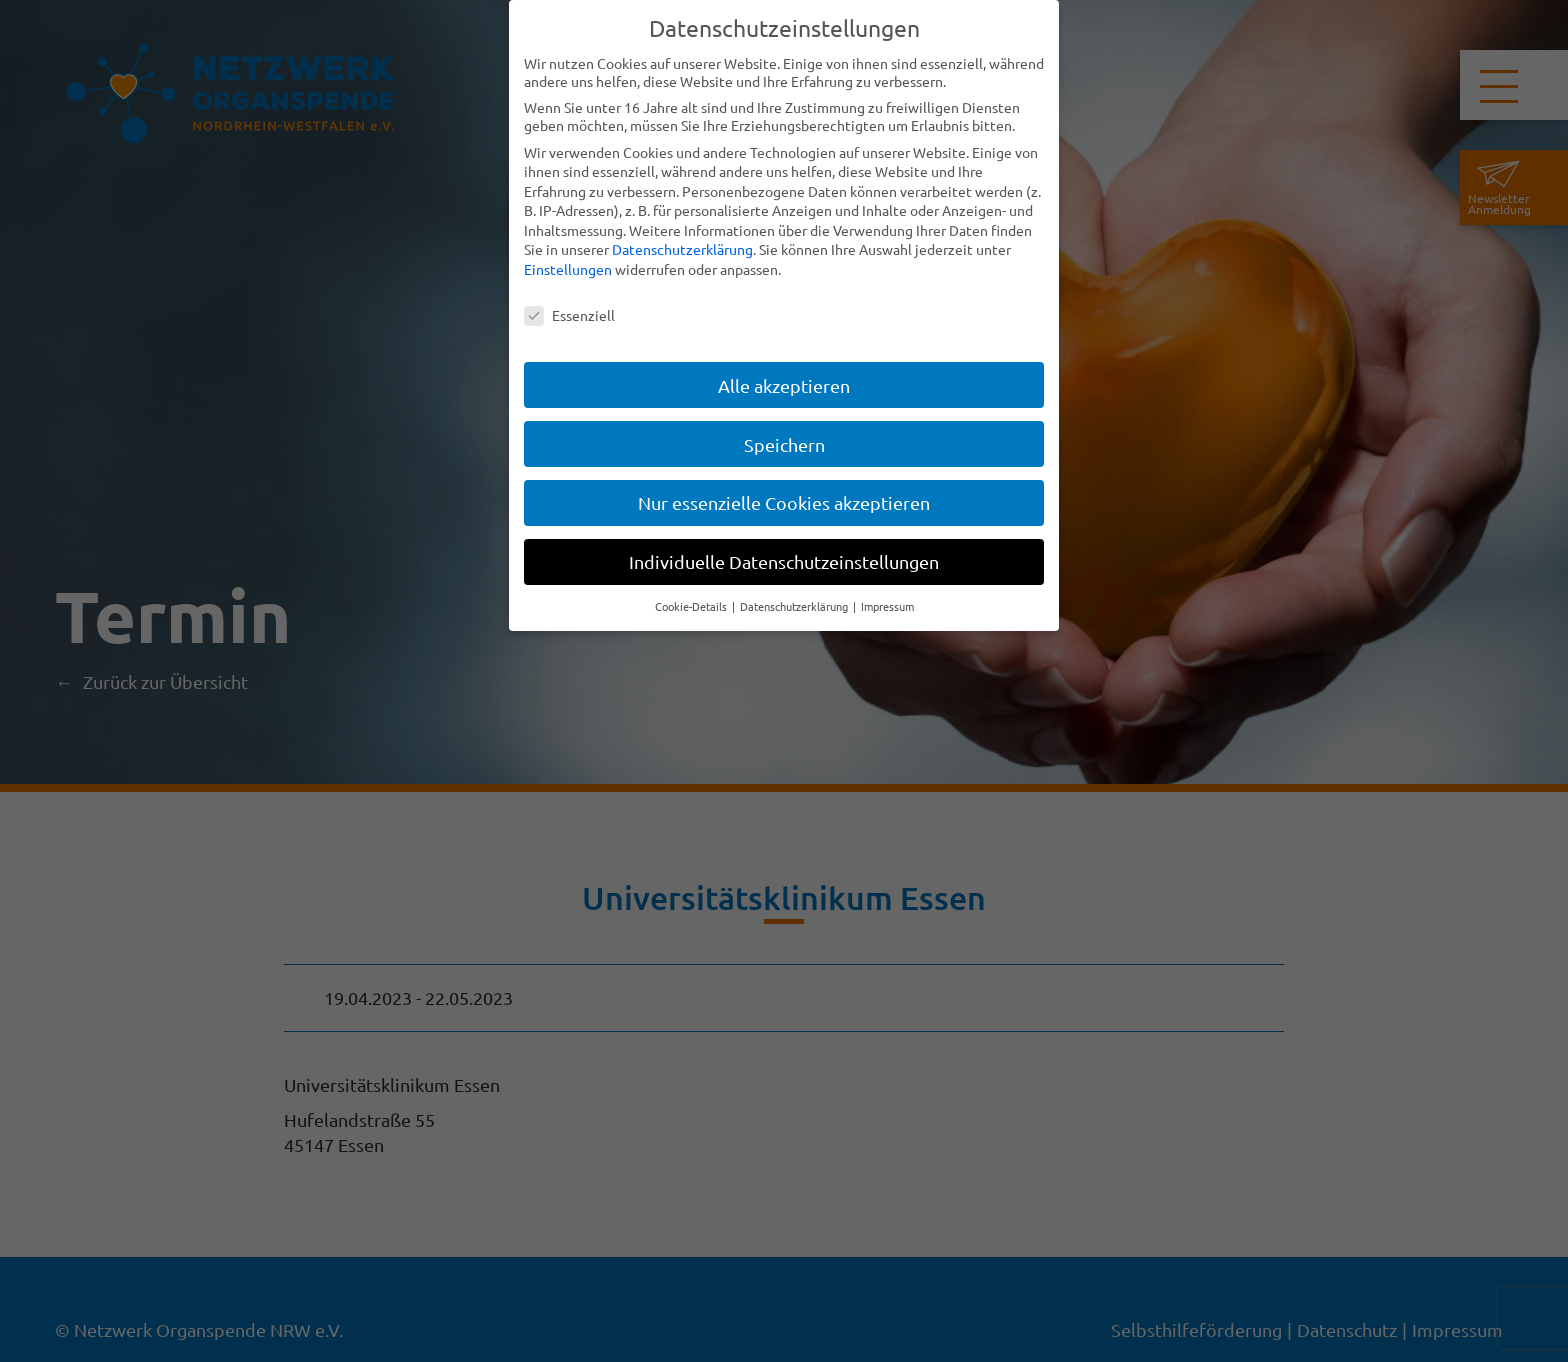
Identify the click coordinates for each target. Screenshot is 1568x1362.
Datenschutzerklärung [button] (795, 606)
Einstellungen (568, 269)
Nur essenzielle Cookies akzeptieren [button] (784, 502)
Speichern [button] (784, 443)
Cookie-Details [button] (692, 606)
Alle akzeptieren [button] (784, 384)
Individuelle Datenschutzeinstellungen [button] (784, 561)
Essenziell (569, 315)
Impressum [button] (887, 606)
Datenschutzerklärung (682, 249)
